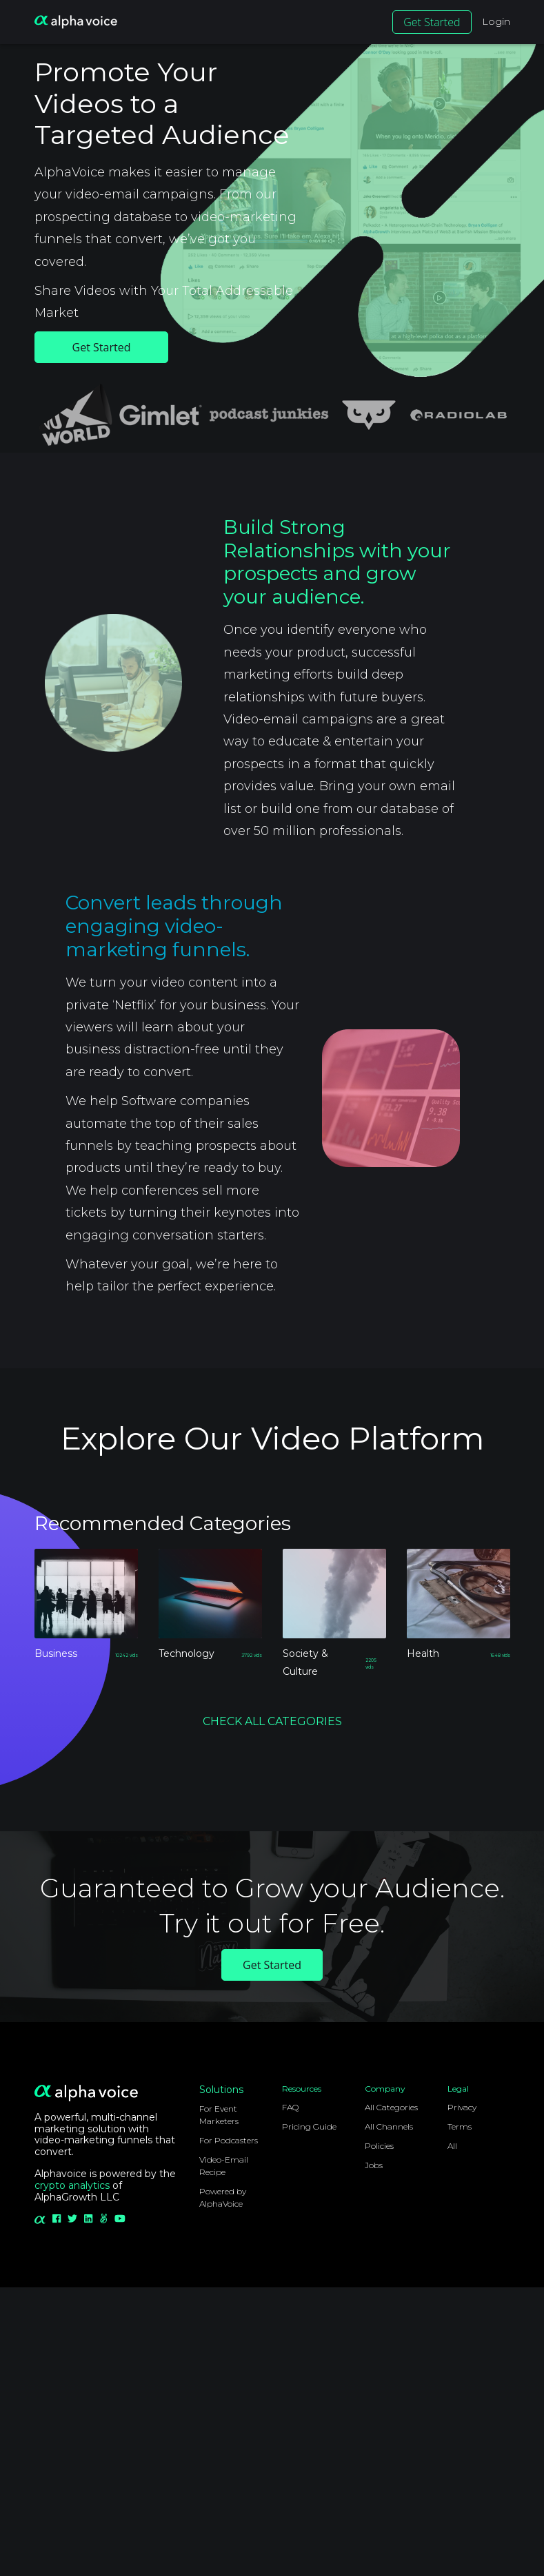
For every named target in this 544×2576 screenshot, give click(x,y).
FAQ (290, 2107)
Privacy (461, 2107)
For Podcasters (228, 2140)
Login (496, 21)
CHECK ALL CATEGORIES (272, 1721)
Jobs (374, 2165)
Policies (379, 2146)
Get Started (431, 22)
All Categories (391, 2107)
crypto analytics (72, 2185)
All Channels (389, 2126)
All (452, 2146)
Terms (459, 2126)
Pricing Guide (309, 2126)
